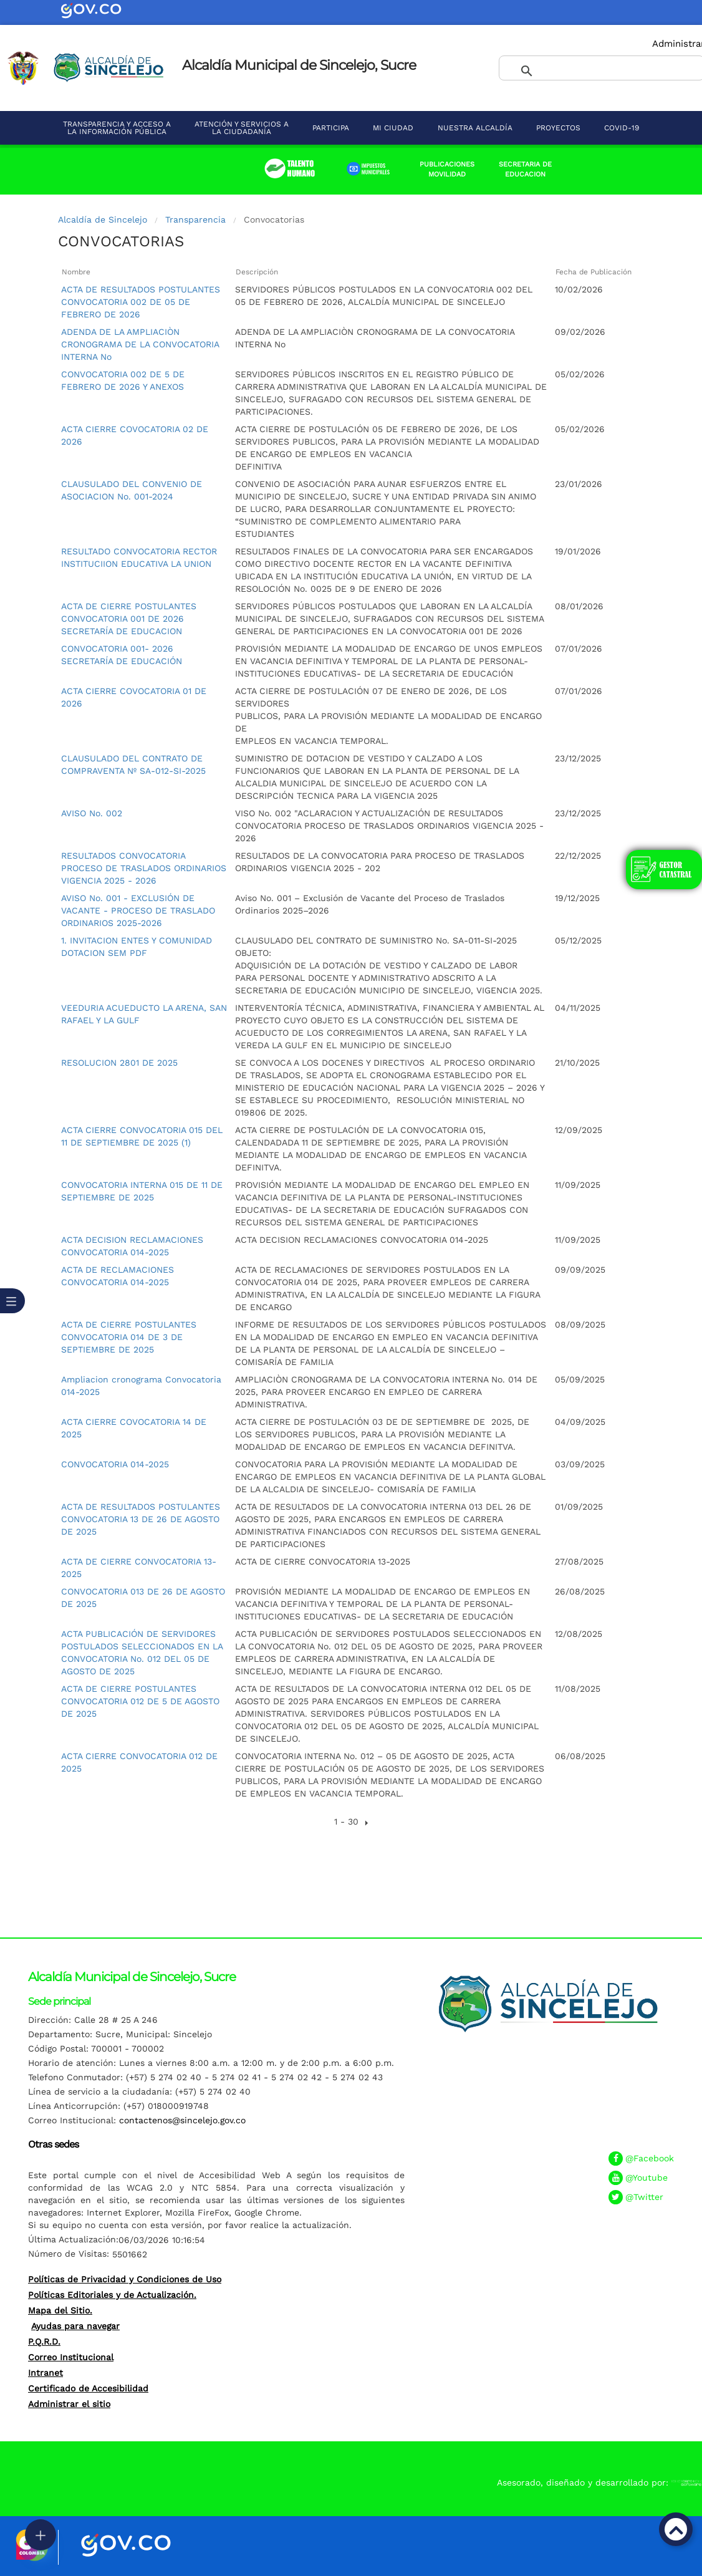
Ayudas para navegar (75, 2326)
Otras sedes (53, 2144)
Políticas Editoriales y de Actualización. (112, 2295)
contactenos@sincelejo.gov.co (182, 2120)
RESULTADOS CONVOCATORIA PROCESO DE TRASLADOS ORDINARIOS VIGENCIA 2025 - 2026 (143, 868)
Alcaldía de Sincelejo (102, 219)
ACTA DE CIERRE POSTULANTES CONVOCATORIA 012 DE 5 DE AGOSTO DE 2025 (140, 1701)
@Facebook (649, 2158)
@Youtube (646, 2178)
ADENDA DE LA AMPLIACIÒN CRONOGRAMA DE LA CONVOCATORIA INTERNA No (140, 344)
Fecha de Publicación (593, 272)
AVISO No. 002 (91, 813)
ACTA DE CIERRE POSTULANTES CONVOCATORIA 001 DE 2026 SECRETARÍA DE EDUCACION (128, 618)
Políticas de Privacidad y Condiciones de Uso (124, 2279)
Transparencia (195, 219)
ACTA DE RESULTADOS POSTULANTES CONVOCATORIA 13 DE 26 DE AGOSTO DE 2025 (140, 1519)
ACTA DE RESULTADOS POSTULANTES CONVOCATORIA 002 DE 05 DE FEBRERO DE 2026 (140, 301)
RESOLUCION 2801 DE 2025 (119, 1063)
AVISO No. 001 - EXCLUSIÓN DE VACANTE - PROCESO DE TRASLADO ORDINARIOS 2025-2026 (138, 910)
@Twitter (644, 2197)
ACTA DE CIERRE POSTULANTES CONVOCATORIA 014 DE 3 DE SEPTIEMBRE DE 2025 (128, 1336)
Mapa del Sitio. (60, 2310)
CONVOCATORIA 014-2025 (115, 1464)
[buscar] (586, 72)
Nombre (76, 272)
